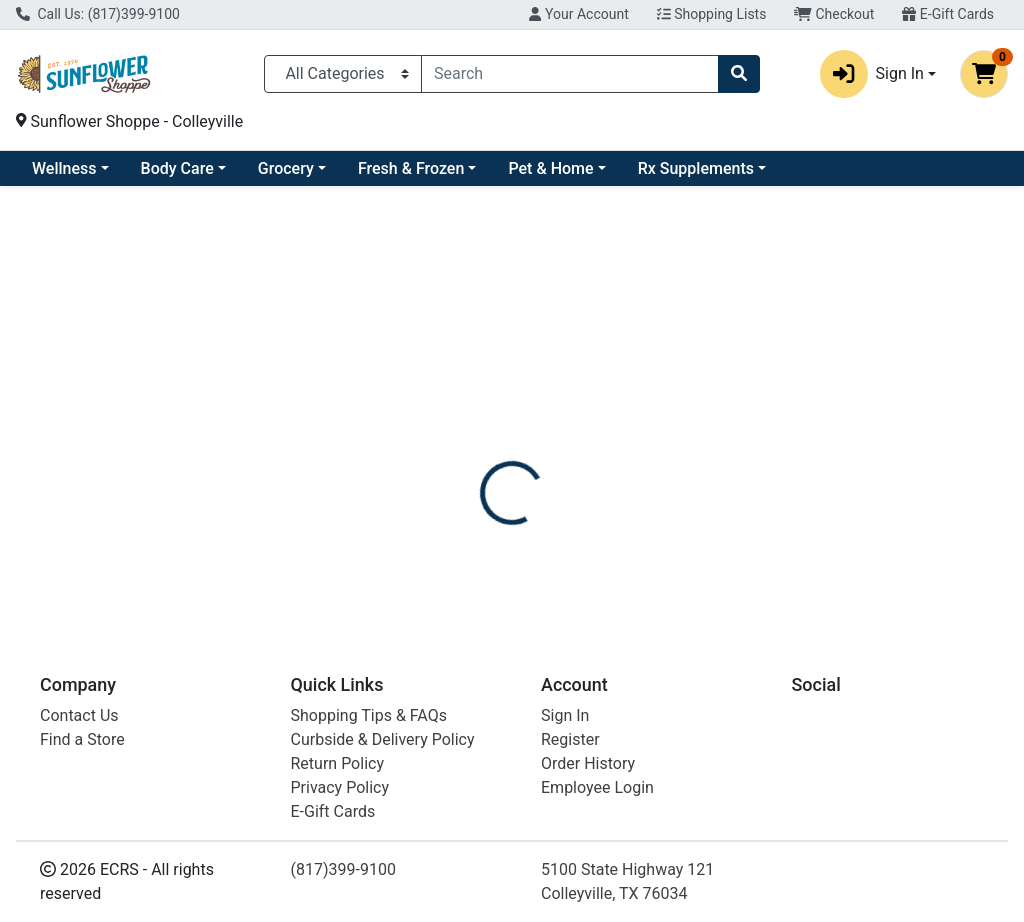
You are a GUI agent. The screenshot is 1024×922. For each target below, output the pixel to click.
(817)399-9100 (343, 869)
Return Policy (337, 763)
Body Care (339, 168)
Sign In (565, 715)
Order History (588, 763)
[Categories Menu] (343, 74)
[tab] (481, 443)
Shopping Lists (712, 14)
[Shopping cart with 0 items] (984, 74)
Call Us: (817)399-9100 (98, 14)
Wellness (226, 168)
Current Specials (91, 168)
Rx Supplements (858, 168)
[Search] (570, 74)
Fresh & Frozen (573, 168)
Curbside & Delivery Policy (383, 739)
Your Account (578, 14)
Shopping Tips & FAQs (369, 715)
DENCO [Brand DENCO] (653, 518)
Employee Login (597, 787)
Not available (867, 334)
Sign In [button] (872, 74)
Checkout (834, 14)
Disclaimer (569, 443)
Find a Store (82, 739)
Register (570, 739)
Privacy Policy (340, 787)
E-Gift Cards (948, 14)
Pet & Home (712, 168)
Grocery (448, 168)
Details (481, 443)
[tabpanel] (725, 537)
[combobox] (570, 74)
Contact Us (79, 715)
